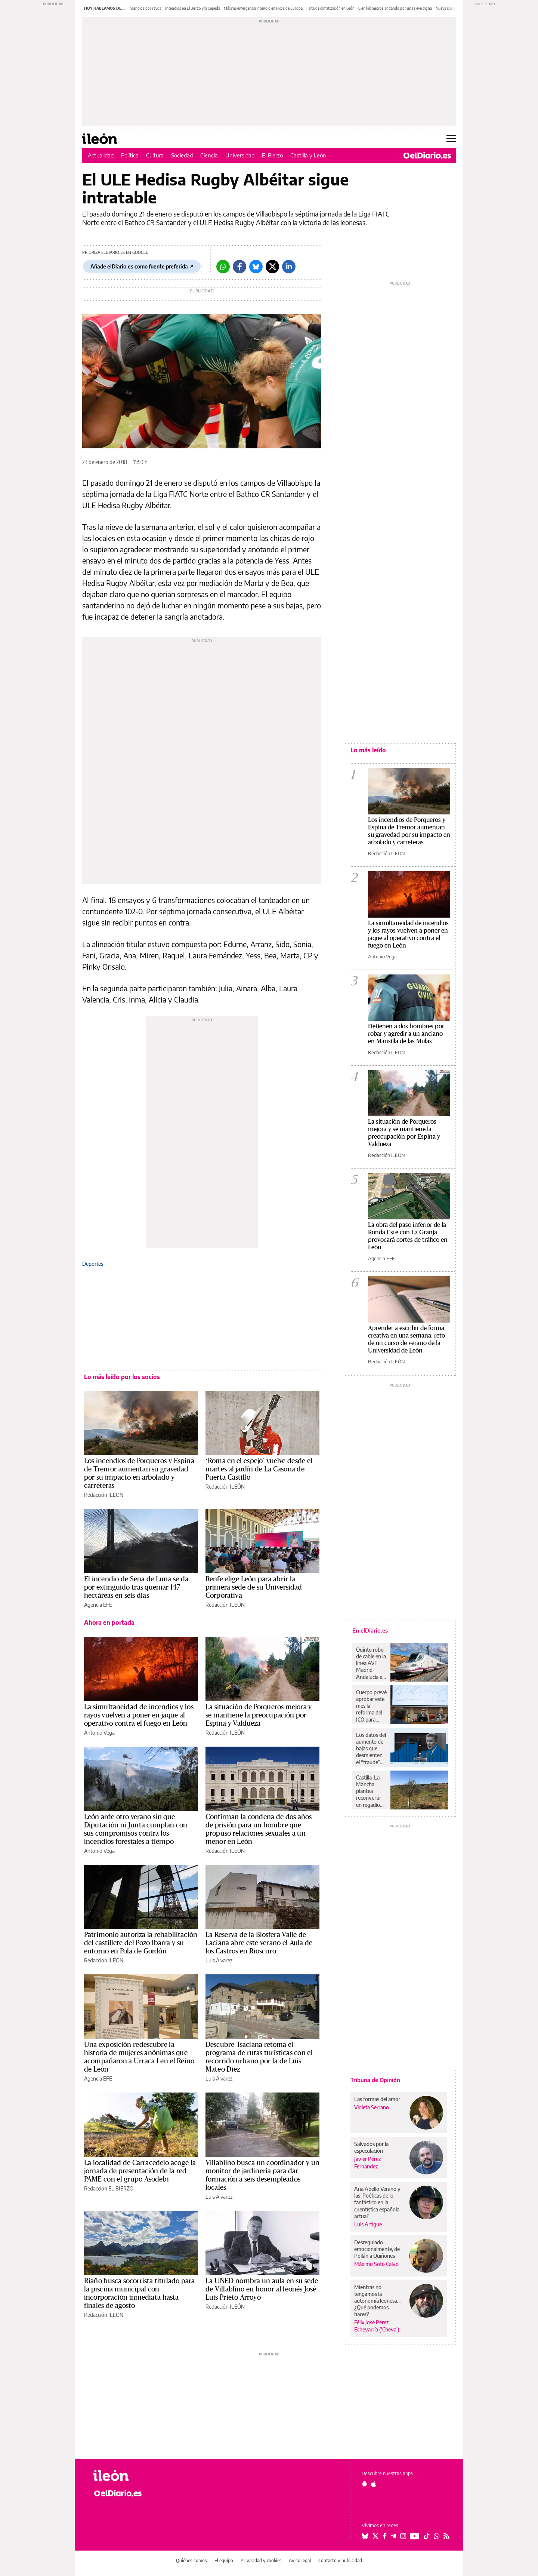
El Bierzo (272, 155)
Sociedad (182, 155)
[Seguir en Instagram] (403, 2536)
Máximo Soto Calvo (376, 2264)
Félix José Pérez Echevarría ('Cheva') (376, 2326)
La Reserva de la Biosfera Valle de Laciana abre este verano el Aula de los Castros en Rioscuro (258, 1943)
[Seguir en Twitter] (375, 2536)
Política (130, 155)
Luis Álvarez (218, 1960)
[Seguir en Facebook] (385, 2536)
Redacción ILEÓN (103, 1495)
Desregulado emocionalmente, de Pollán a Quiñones (377, 2249)
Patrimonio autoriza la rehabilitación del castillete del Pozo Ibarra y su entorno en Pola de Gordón (140, 1943)
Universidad (239, 155)
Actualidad (101, 155)
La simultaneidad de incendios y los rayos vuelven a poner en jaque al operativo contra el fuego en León (139, 1715)
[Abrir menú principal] (451, 138)
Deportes (92, 1264)
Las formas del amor (377, 2099)
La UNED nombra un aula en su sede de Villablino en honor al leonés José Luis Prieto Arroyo (261, 2289)
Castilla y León (308, 155)
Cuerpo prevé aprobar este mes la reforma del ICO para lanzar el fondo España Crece (371, 1706)
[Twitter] (272, 266)
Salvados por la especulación (371, 2147)
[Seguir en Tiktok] (426, 2536)
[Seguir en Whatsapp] (437, 2536)
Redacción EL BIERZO (108, 2188)
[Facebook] (239, 266)
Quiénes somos (191, 2560)
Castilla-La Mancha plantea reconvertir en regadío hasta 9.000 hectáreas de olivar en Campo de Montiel (370, 1791)
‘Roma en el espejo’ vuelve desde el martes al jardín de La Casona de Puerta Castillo (258, 1469)
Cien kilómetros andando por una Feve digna (395, 8)
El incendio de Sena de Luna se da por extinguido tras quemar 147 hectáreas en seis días (136, 1587)
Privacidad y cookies (261, 2560)
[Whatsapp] (223, 266)
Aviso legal (300, 2560)
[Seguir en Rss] (446, 2536)
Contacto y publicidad (340, 2560)
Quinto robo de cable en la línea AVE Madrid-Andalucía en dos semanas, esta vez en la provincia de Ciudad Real (371, 1663)
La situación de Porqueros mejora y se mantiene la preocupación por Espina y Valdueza (258, 1715)
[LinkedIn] (289, 266)
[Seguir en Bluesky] (365, 2536)
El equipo (223, 2560)
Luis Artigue (368, 2224)
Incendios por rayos (145, 8)
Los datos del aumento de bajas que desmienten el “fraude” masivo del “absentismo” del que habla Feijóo (371, 1748)
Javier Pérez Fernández (367, 2162)
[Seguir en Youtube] (415, 2536)
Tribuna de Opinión (375, 2079)
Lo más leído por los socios (122, 1377)
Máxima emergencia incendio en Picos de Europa (263, 8)
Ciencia (209, 155)
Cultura (155, 155)
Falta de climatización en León (330, 8)
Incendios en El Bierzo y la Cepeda (192, 8)
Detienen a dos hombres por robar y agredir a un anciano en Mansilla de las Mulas (406, 1033)
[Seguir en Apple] (373, 2484)
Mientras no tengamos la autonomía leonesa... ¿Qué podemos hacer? (377, 2300)
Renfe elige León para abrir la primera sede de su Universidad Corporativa (253, 1587)
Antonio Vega (99, 1732)
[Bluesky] (256, 266)
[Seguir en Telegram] (393, 2536)
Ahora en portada (109, 1622)
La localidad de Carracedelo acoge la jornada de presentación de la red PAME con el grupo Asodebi (140, 2171)
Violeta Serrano (371, 2107)
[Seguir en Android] (364, 2484)
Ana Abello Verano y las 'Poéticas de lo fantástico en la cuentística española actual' (377, 2202)
